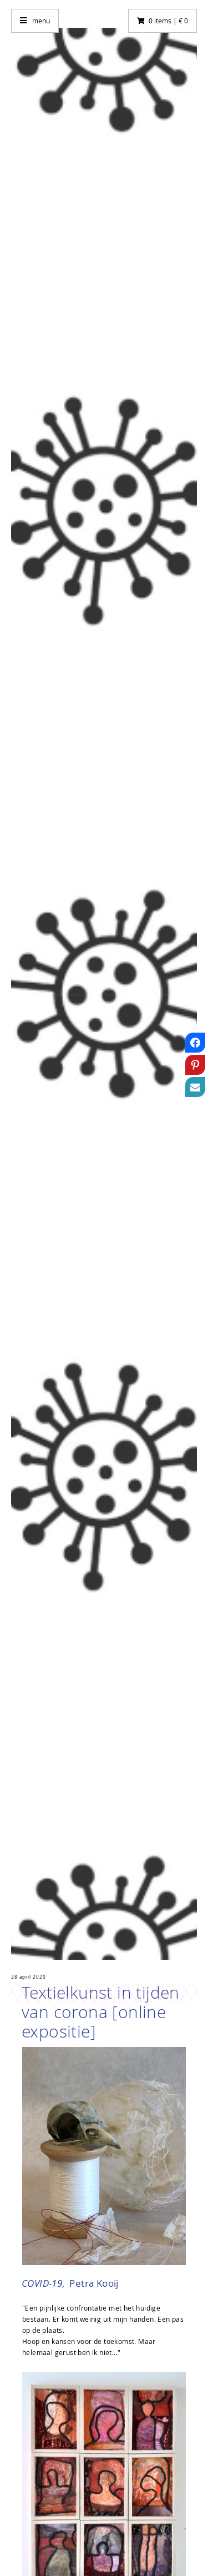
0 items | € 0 (168, 20)
